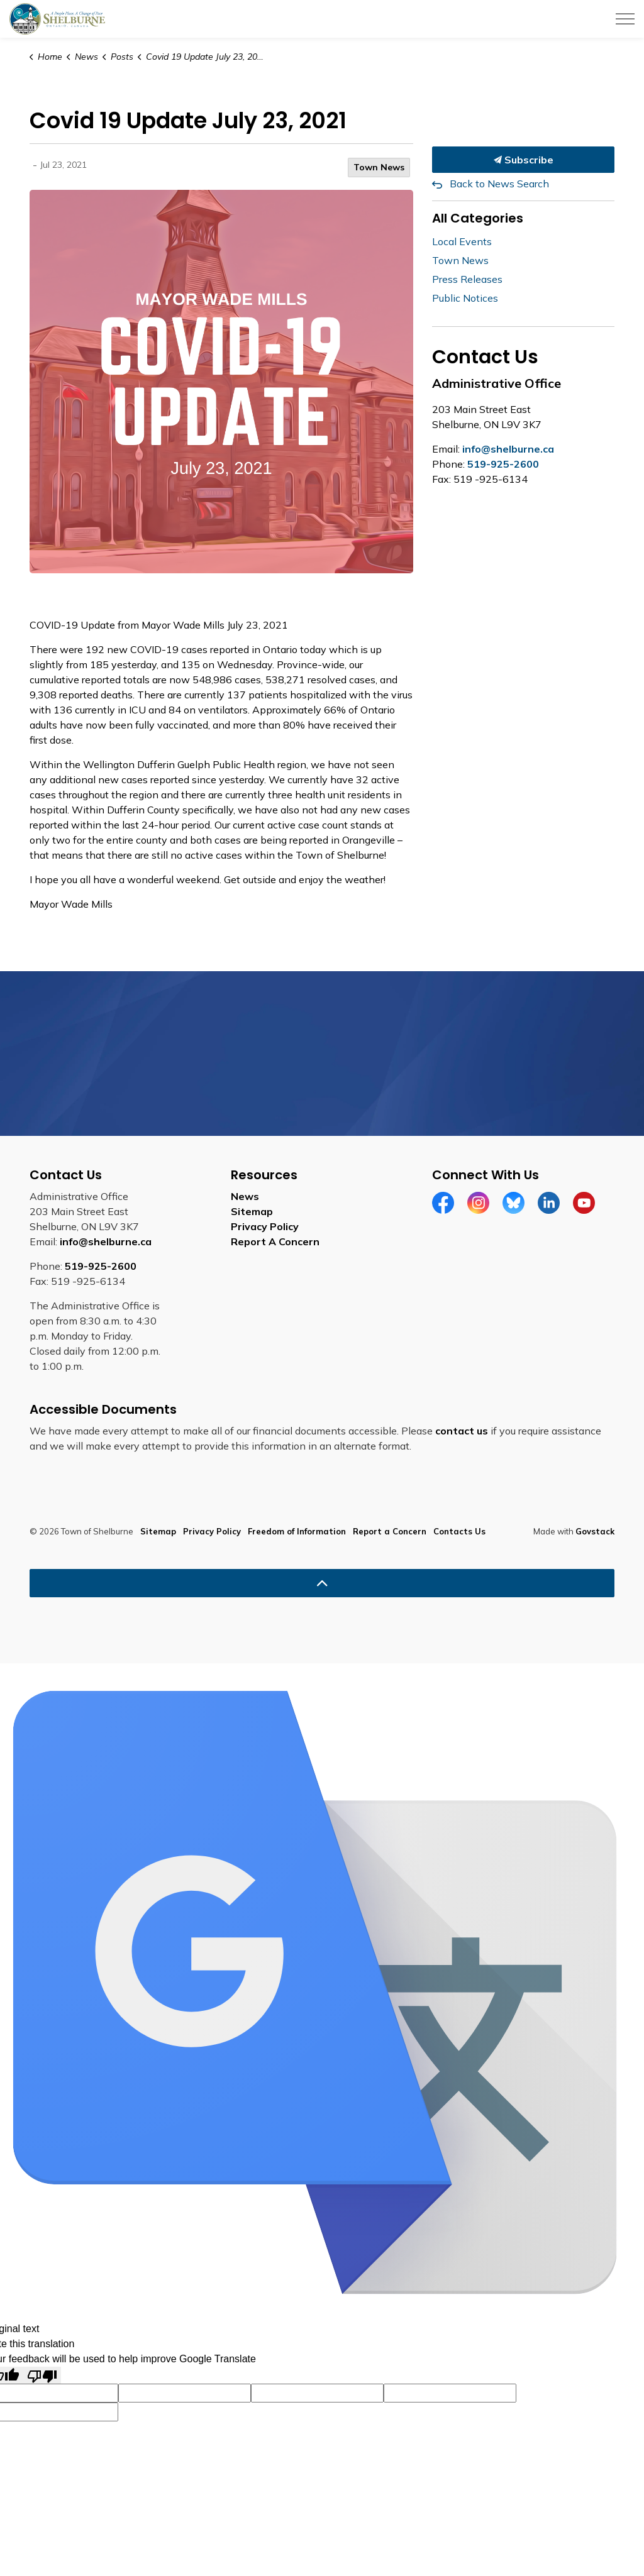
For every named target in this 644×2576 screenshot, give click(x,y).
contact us (461, 1430)
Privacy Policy (265, 1226)
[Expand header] (625, 19)
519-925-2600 (503, 464)
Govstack (594, 1531)
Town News (378, 167)
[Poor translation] (42, 2375)
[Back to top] (322, 1583)
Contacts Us (459, 1531)
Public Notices (465, 298)
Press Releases (467, 279)
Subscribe (523, 159)
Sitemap (252, 1211)
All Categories (477, 218)
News (245, 1196)
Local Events (462, 241)
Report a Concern (389, 1531)
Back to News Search (499, 183)
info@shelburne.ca (508, 449)
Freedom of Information (297, 1531)
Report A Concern (275, 1241)
